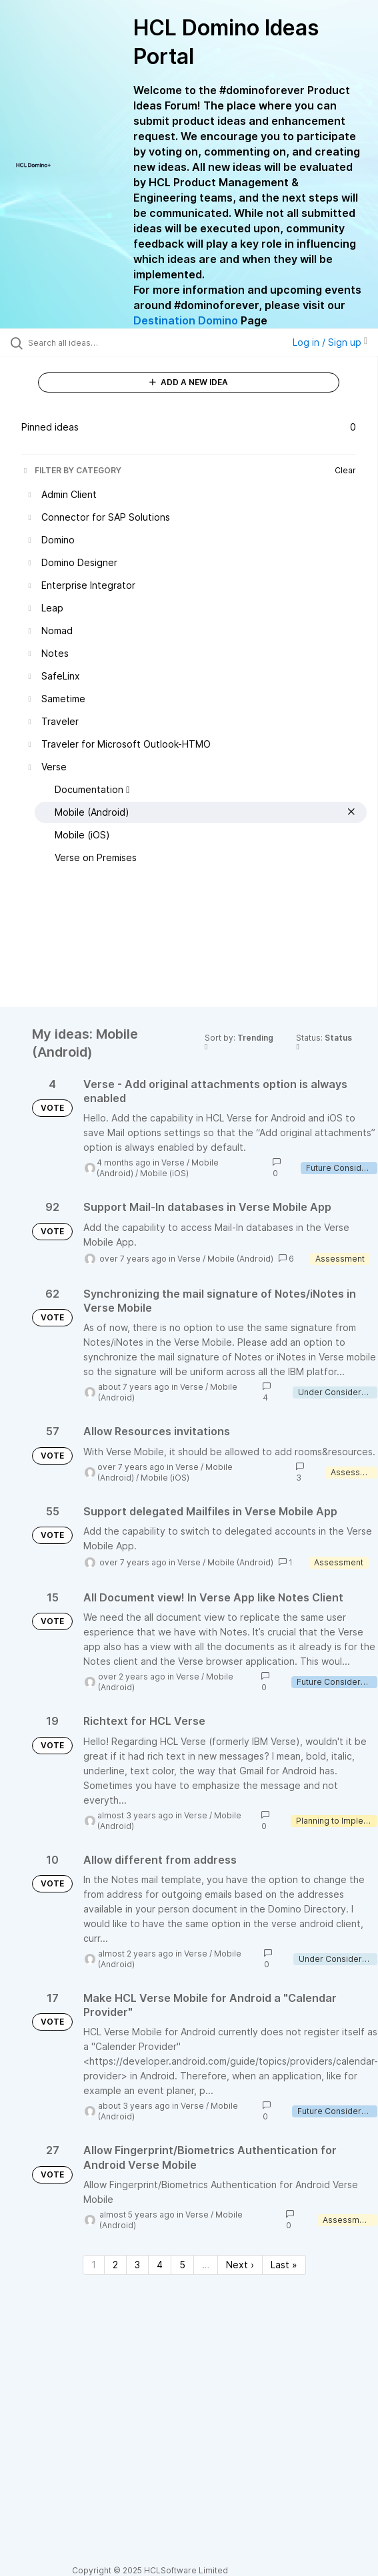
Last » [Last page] (284, 2264)
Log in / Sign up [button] (330, 342)
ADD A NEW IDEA (188, 382)
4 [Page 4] (160, 2264)
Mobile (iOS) (164, 1173)
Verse (173, 1162)
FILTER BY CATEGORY (71, 470)
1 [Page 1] (93, 2264)
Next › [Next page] (240, 2264)
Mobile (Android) (240, 1259)
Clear (345, 470)
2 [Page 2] (115, 2264)
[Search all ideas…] (104, 342)
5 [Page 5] (182, 2264)
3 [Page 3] (137, 2264)
